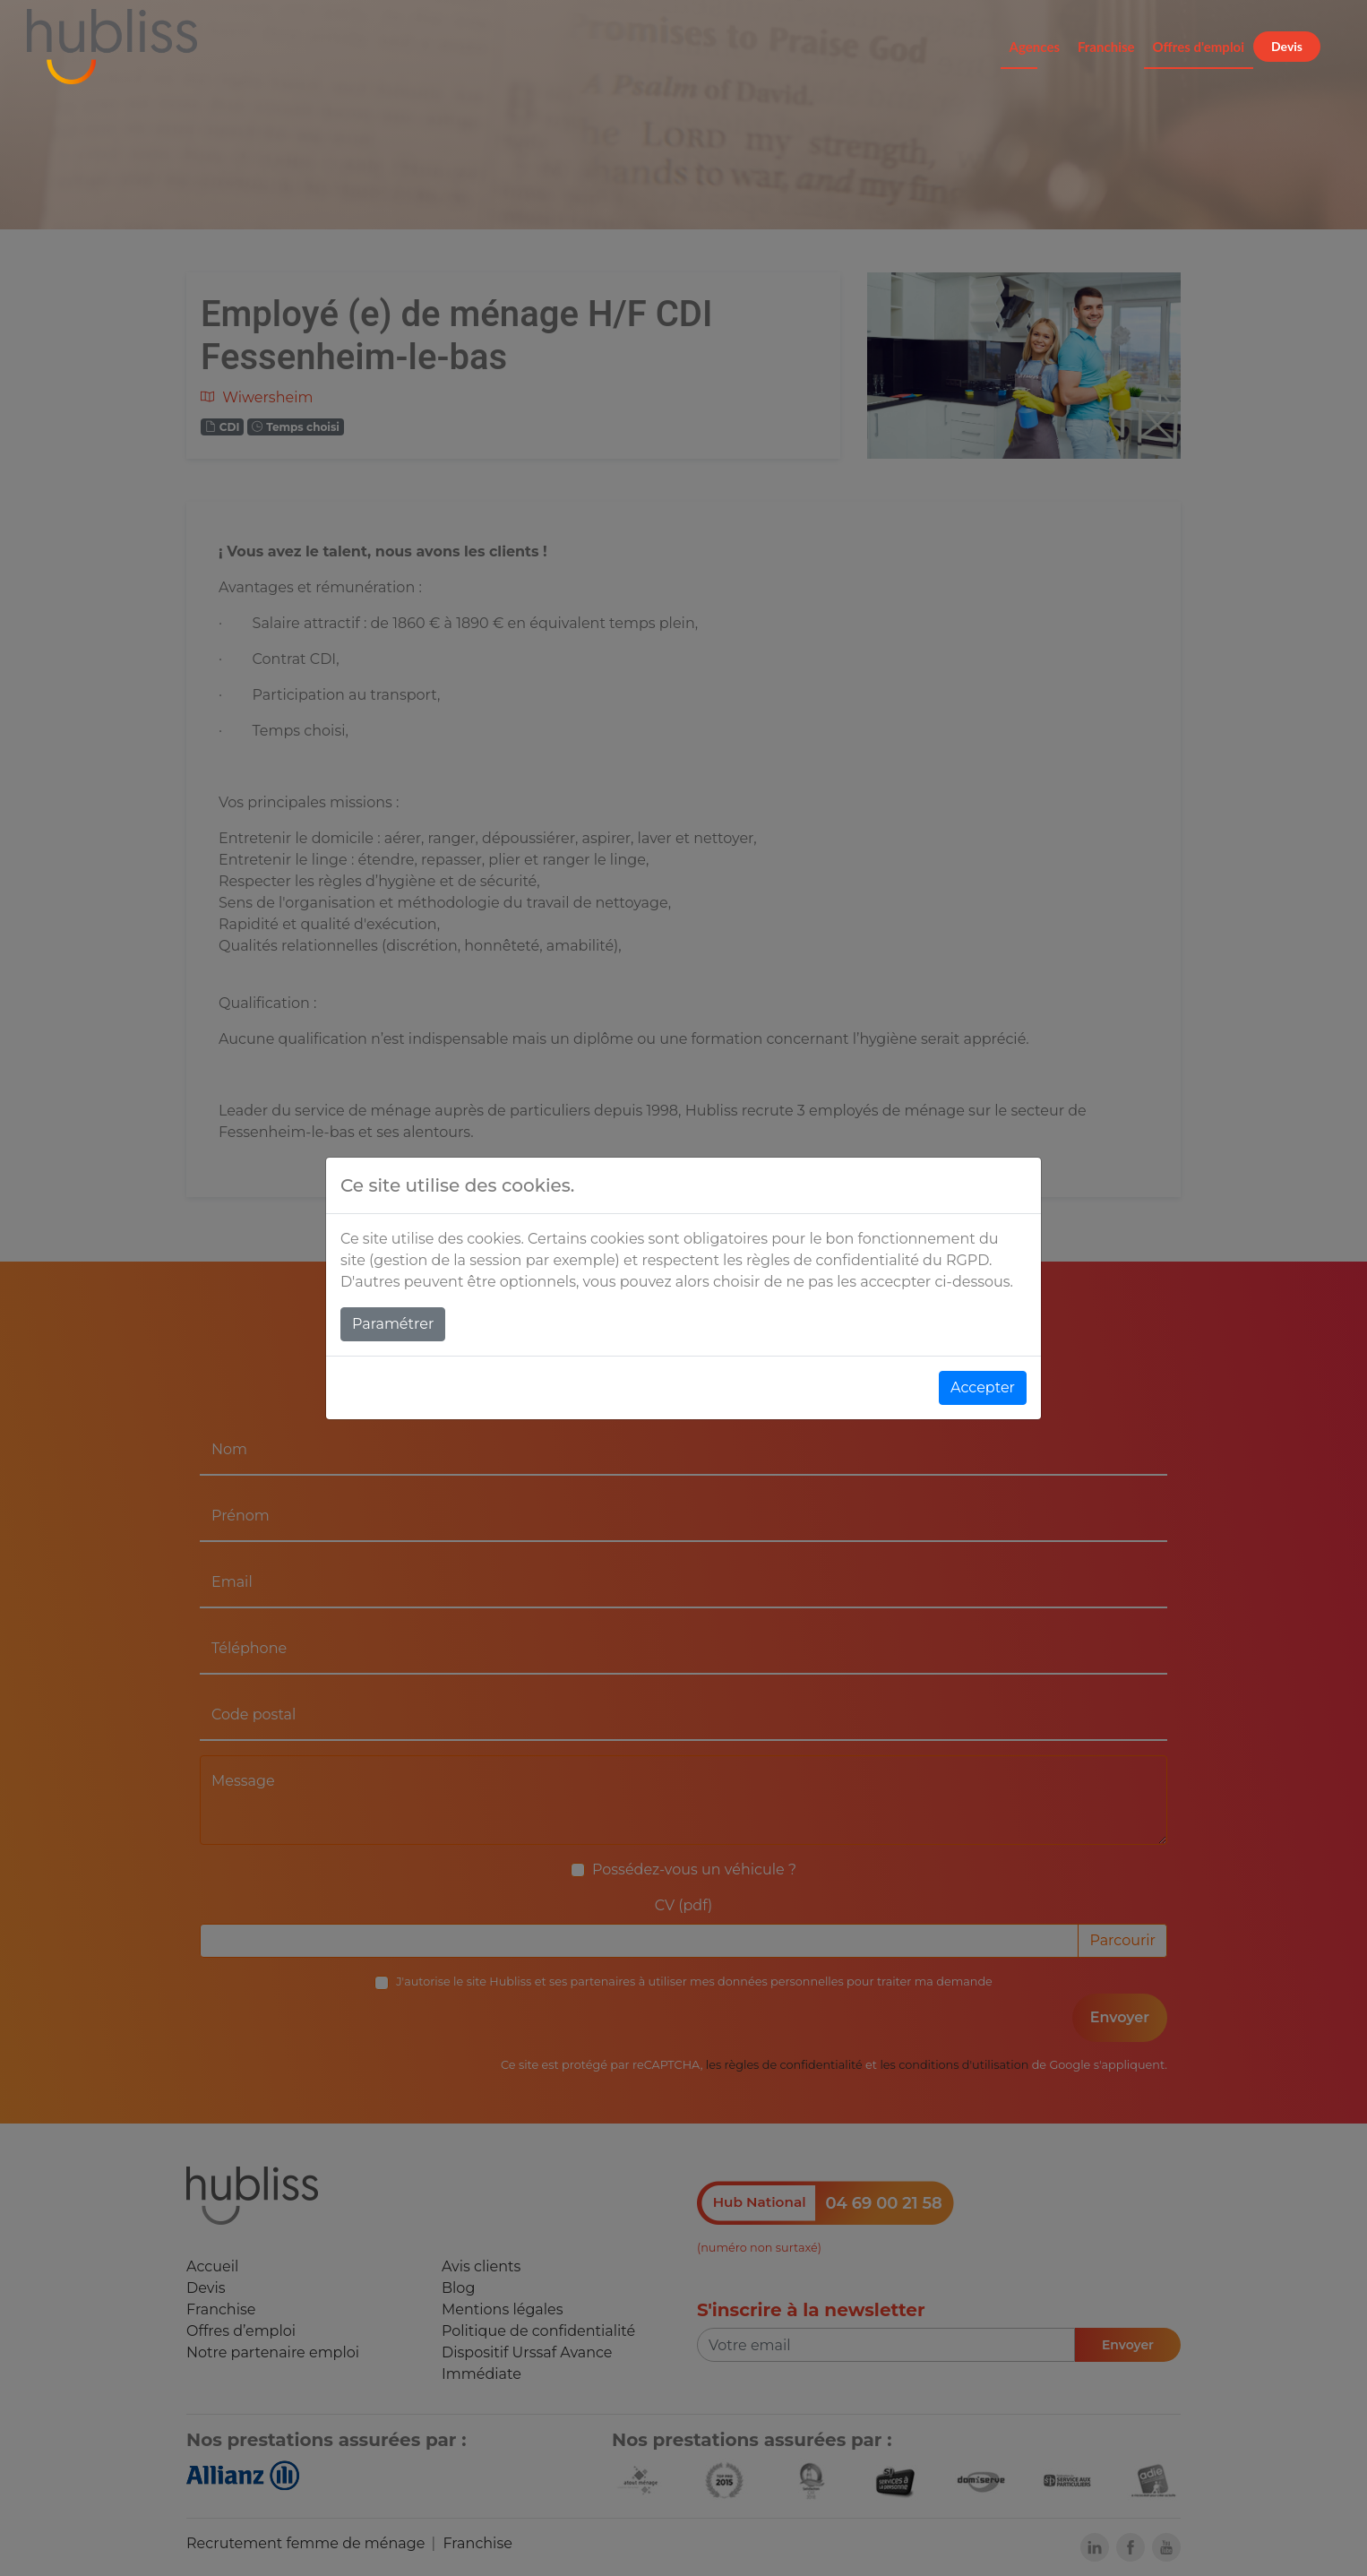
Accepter (982, 1387)
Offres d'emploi (1199, 47)
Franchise (1106, 47)
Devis (1287, 46)
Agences (1035, 47)
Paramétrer (393, 1323)
